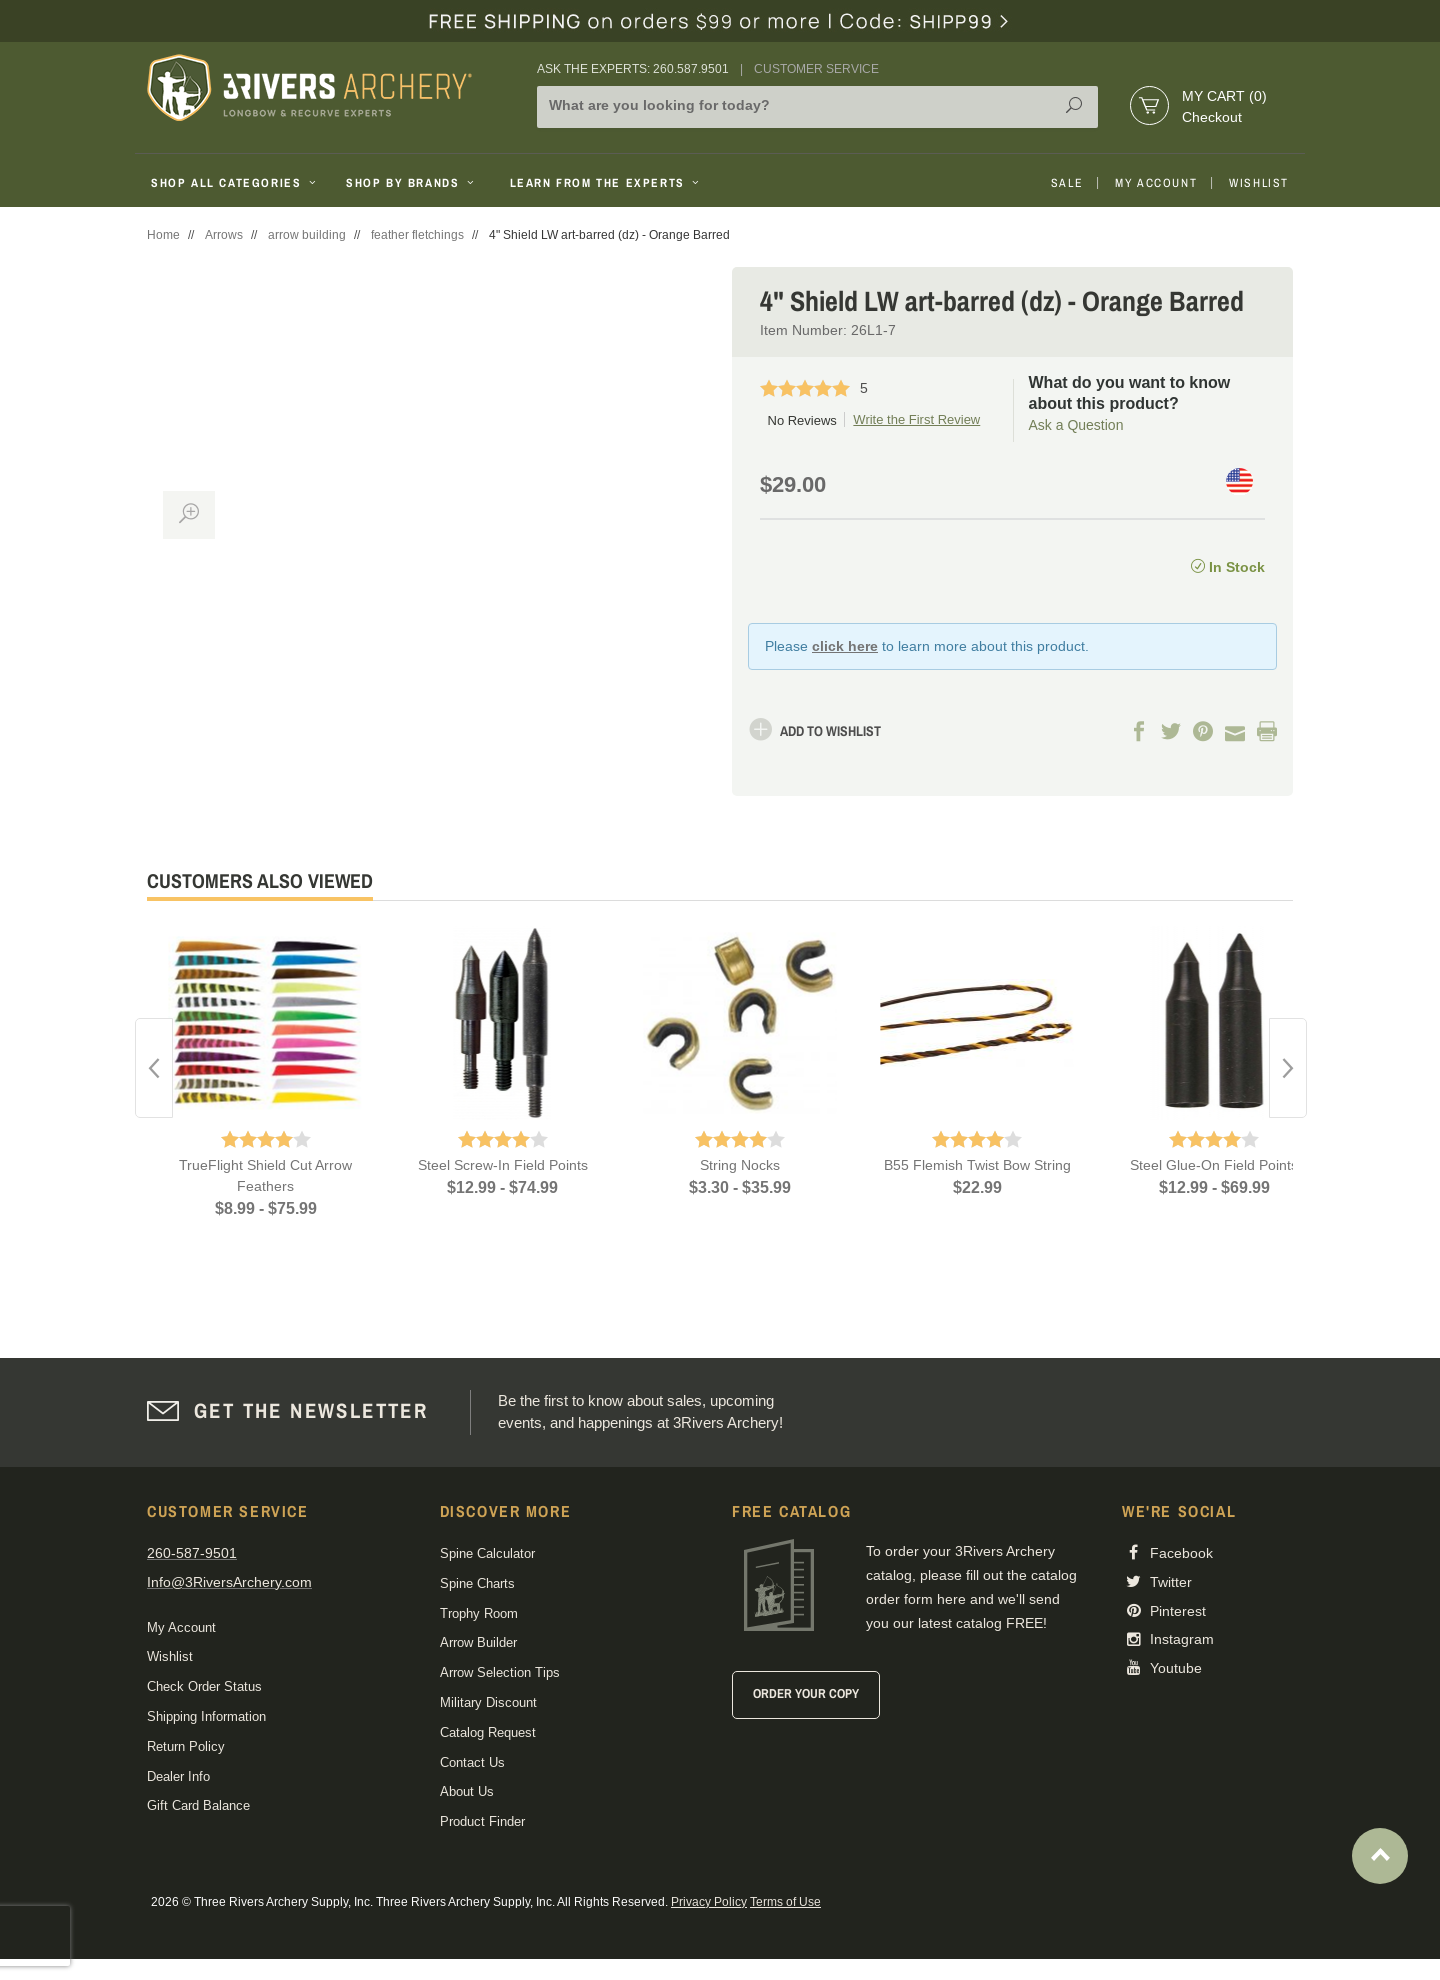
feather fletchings (417, 235)
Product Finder (482, 1821)
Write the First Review (916, 419)
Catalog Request (488, 1732)
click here (845, 646)
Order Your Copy (806, 1693)
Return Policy (186, 1746)
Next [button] (1288, 1068)
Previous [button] (154, 1068)
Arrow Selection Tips (500, 1672)
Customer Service (816, 69)
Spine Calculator (487, 1553)
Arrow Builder (478, 1642)
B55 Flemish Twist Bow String (977, 1165)
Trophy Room (479, 1613)
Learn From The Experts (606, 183)
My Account (1156, 183)
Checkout (1212, 117)
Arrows (224, 235)
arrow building (307, 235)
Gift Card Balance (198, 1805)
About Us (467, 1791)
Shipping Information (206, 1716)
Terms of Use (785, 1902)
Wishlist (1259, 183)
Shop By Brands (412, 183)
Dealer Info (178, 1776)
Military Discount (488, 1702)
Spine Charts (477, 1583)
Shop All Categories (235, 183)
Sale (1067, 183)
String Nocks (740, 1165)
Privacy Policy (709, 1902)
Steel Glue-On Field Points (1214, 1165)
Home (163, 235)
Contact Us (472, 1762)
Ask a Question (1076, 425)
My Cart (1224, 96)
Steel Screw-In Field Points (503, 1165)
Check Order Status (204, 1686)
